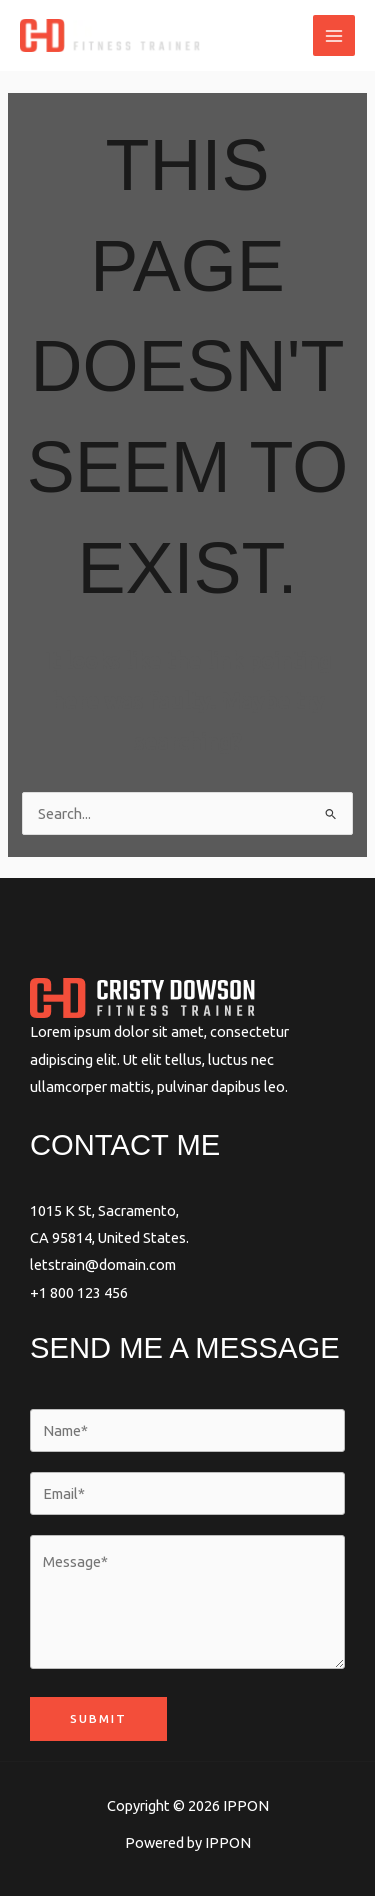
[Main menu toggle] (334, 36)
